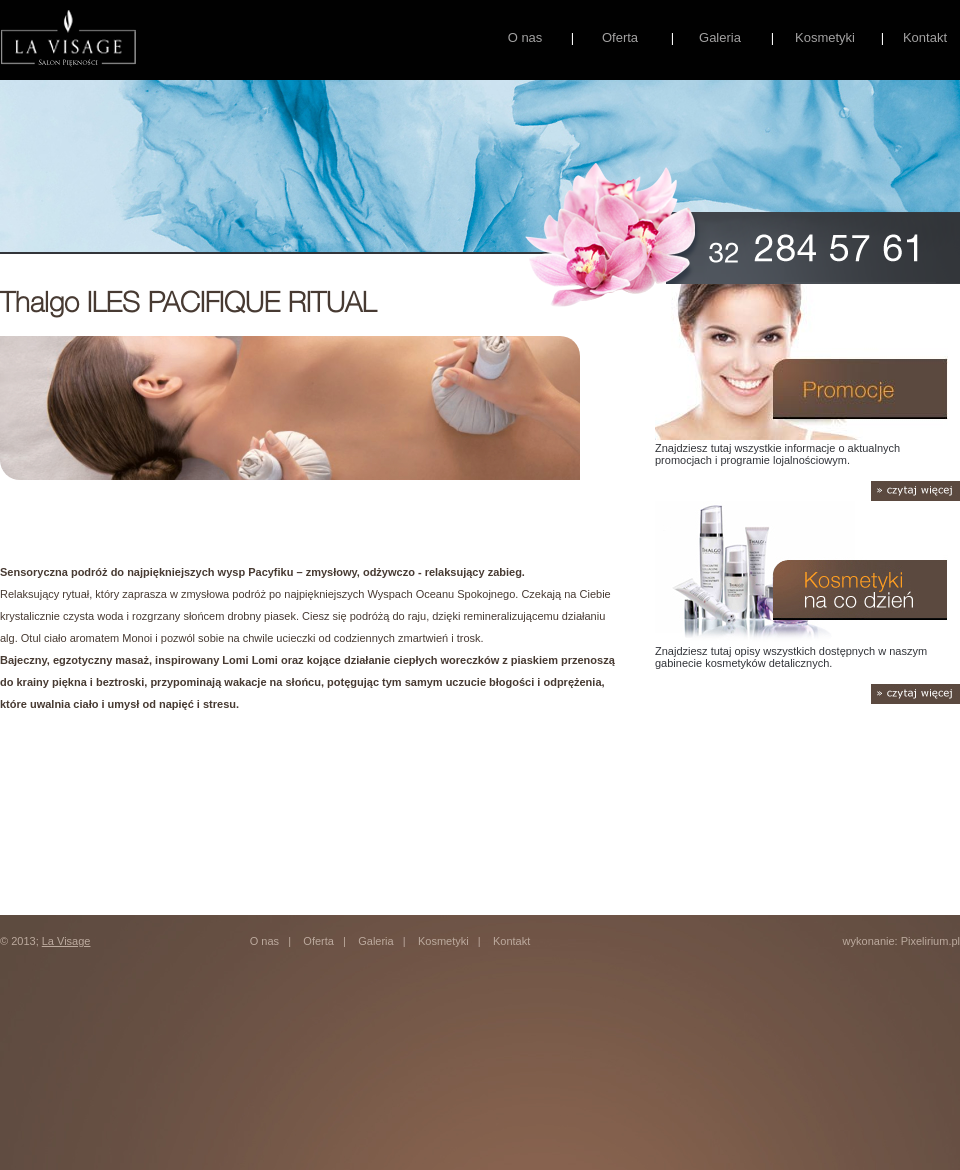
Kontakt (925, 37)
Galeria (720, 37)
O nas (525, 37)
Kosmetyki (825, 37)
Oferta (620, 37)
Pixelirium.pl (930, 941)
